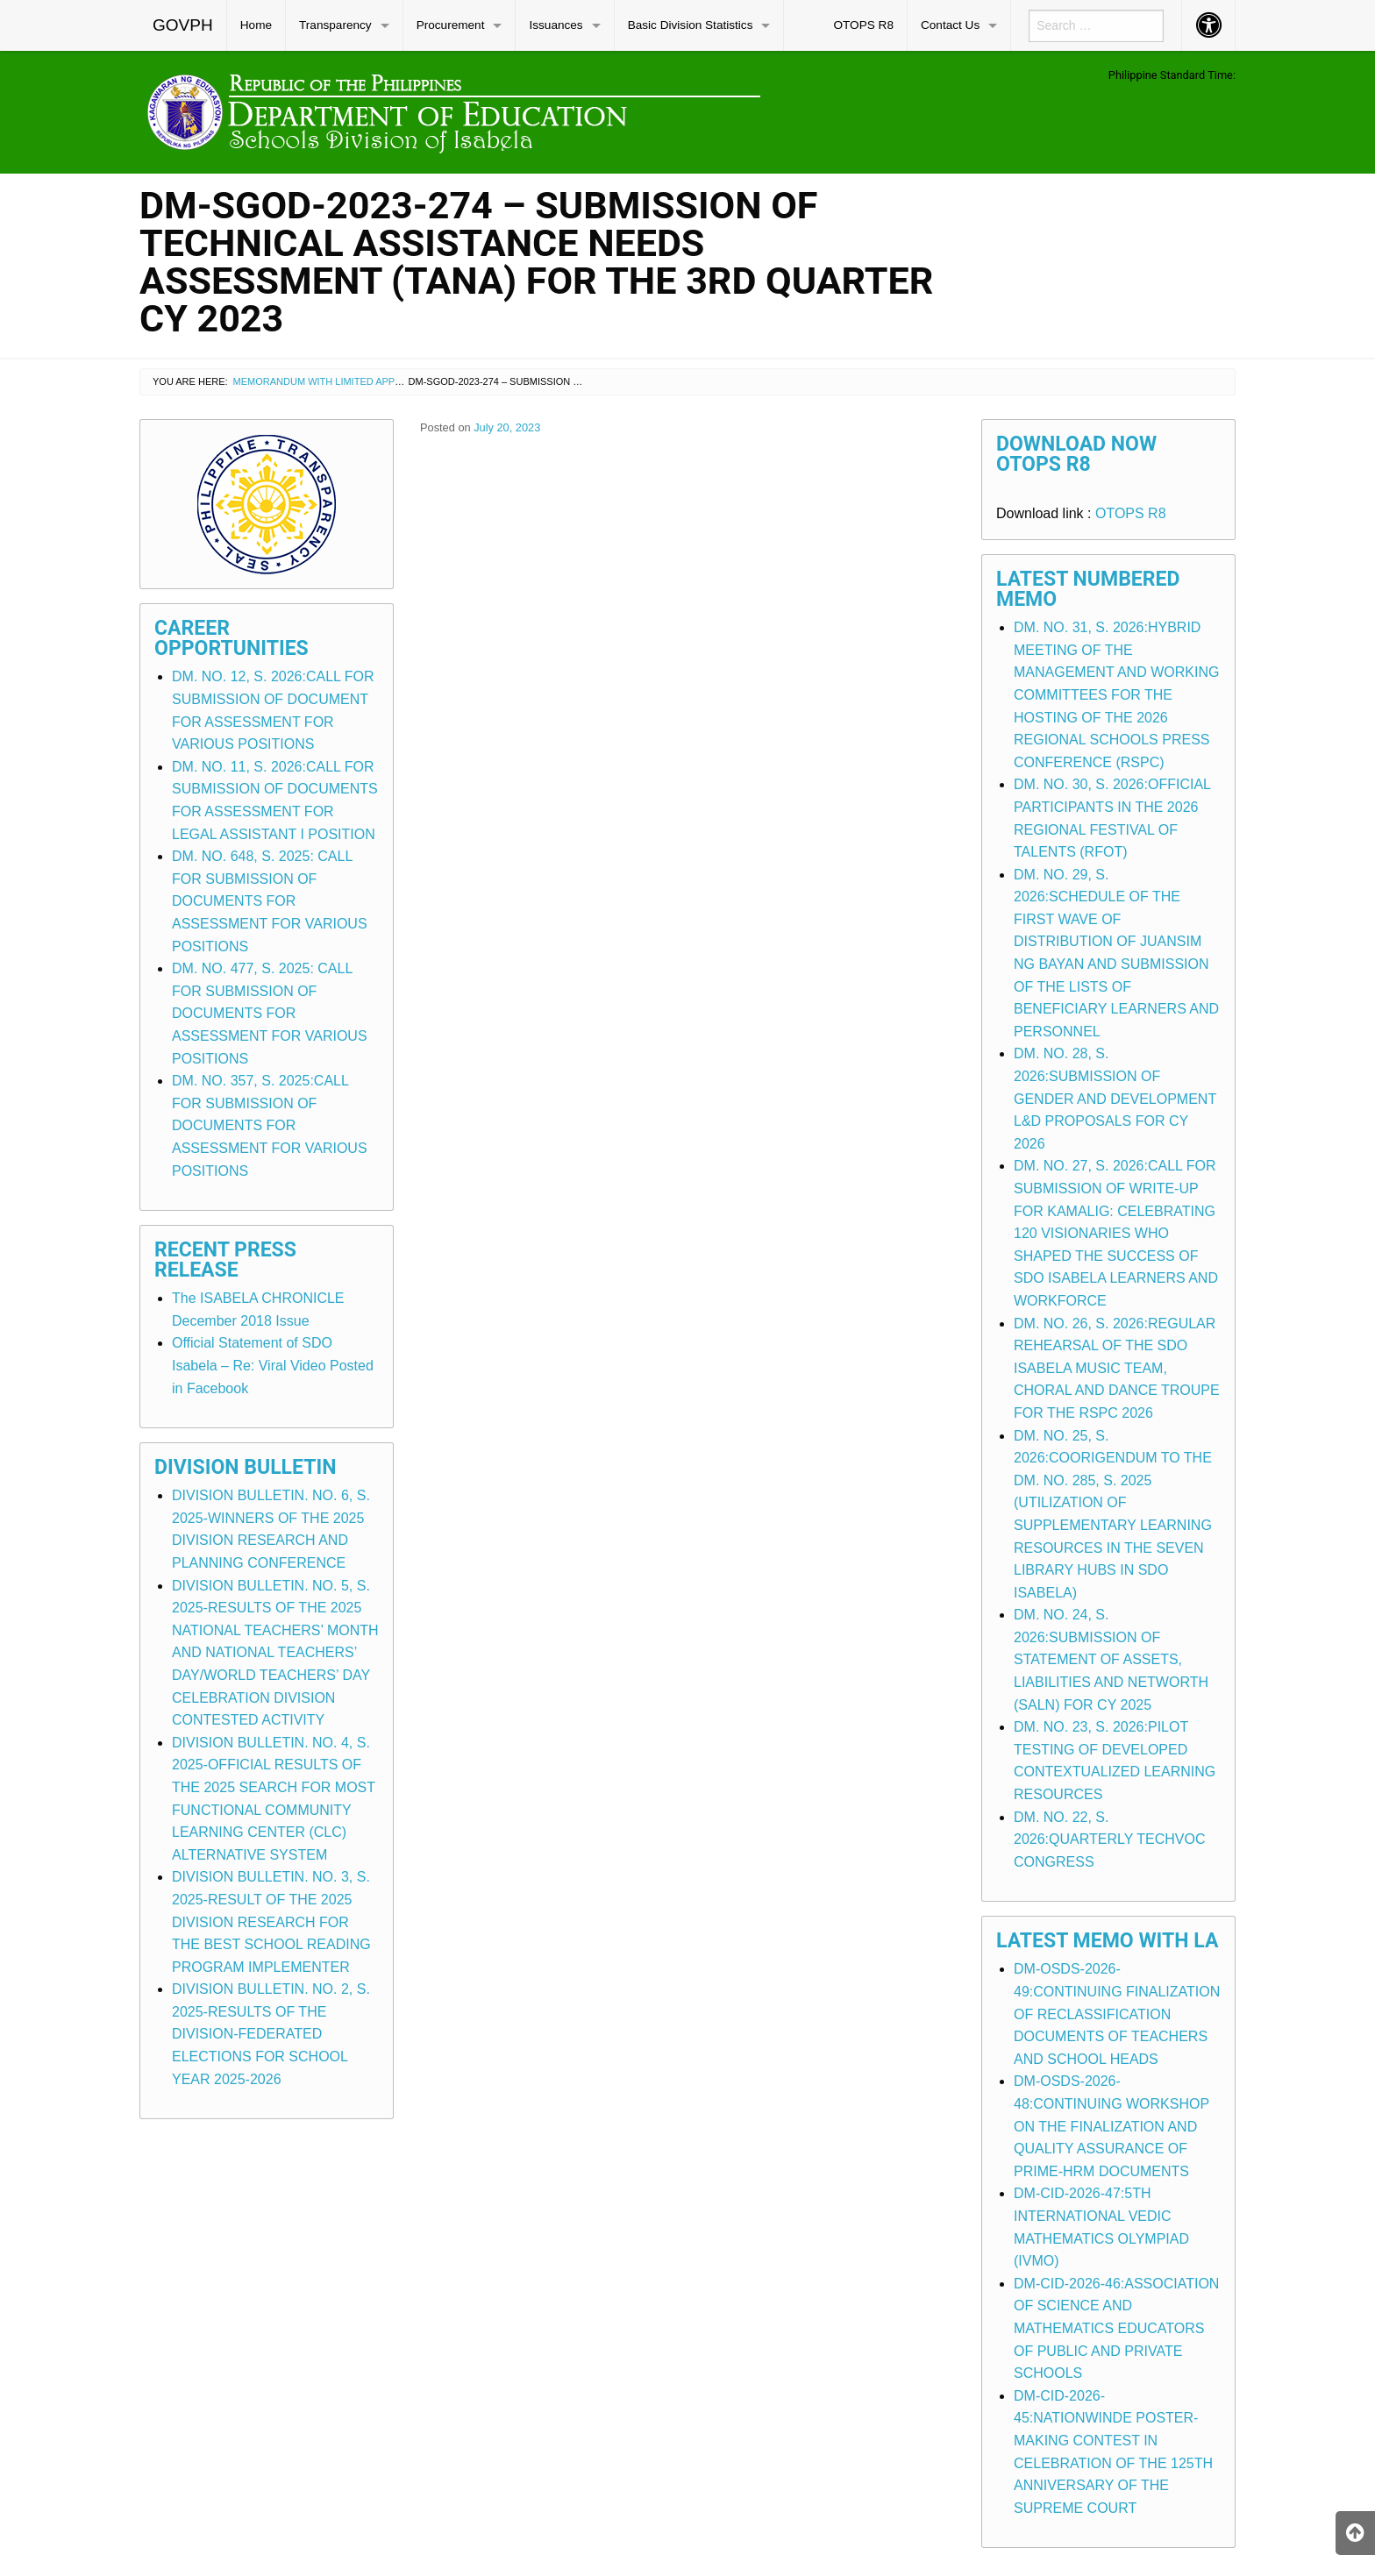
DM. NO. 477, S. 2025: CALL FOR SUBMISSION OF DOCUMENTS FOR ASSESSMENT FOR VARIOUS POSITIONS (269, 1013)
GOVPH (183, 25)
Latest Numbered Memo (1088, 589)
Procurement (451, 25)
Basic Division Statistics (690, 25)
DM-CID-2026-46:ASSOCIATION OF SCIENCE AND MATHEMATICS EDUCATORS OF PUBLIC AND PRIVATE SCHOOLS (1116, 2328)
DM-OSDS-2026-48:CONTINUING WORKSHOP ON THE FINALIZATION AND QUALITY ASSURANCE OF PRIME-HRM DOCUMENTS (1111, 2126)
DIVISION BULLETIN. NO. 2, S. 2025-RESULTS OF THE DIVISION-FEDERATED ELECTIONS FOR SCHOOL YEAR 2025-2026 (271, 2034)
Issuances (555, 25)
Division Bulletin (245, 1467)
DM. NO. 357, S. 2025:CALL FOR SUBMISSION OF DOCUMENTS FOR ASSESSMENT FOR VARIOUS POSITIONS (269, 1125)
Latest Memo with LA (1107, 1941)
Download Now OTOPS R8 (1076, 454)
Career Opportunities (231, 638)
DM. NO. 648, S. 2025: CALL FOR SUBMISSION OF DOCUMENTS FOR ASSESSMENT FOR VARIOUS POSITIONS (269, 901)
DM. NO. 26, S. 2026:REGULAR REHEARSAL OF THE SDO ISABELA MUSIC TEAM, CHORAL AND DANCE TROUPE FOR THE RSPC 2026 (1117, 1368)
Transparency (335, 25)
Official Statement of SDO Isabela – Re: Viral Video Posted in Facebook (273, 1365)
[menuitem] (183, 25)
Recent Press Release (225, 1260)
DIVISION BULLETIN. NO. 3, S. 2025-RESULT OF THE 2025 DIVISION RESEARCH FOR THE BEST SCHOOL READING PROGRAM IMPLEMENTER (271, 1921)
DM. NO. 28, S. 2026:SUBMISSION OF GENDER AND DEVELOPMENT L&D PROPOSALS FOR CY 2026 (1115, 1098)
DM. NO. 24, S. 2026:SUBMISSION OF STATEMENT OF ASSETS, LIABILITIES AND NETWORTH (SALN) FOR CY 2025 (1111, 1659)
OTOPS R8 (863, 25)
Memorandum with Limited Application (335, 381)
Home (256, 25)
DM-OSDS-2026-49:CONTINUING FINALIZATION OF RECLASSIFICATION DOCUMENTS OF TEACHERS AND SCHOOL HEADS (1117, 2013)
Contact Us (950, 25)
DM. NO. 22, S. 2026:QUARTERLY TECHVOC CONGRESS (1109, 1839)
